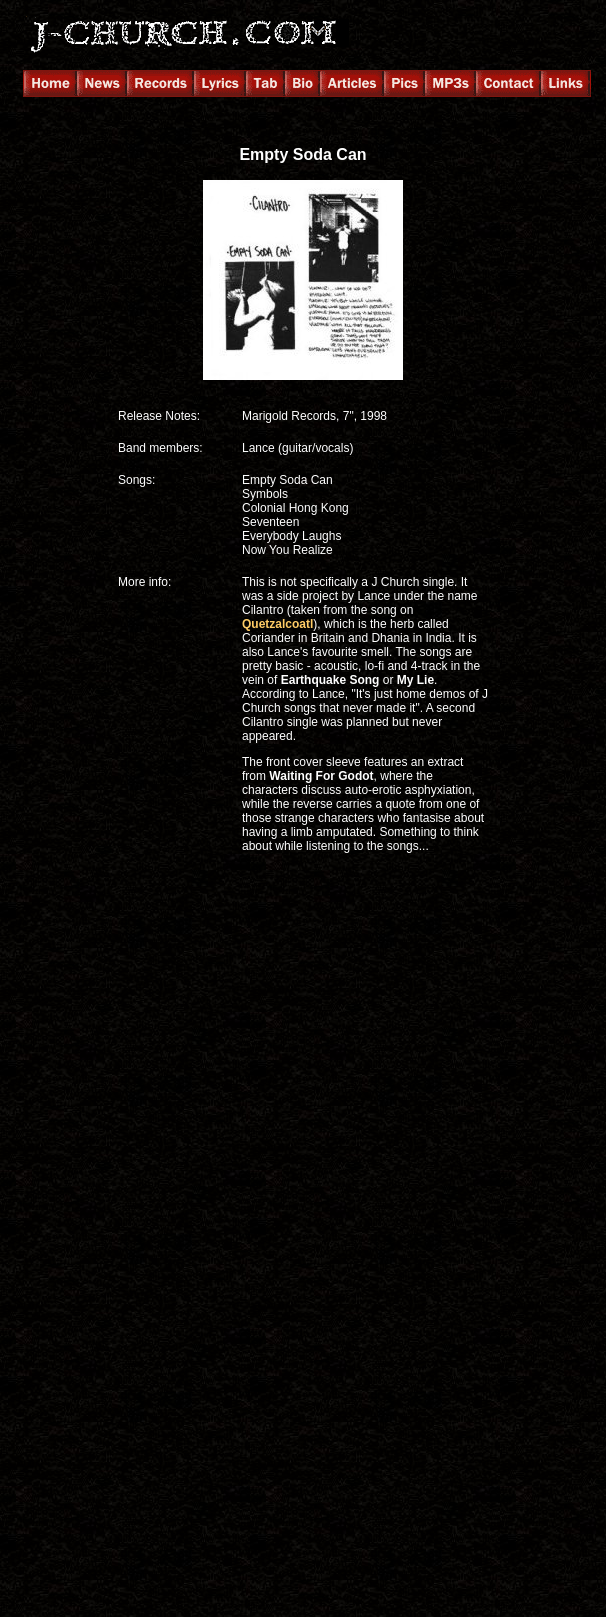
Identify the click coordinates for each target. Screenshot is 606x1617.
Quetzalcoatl (277, 624)
